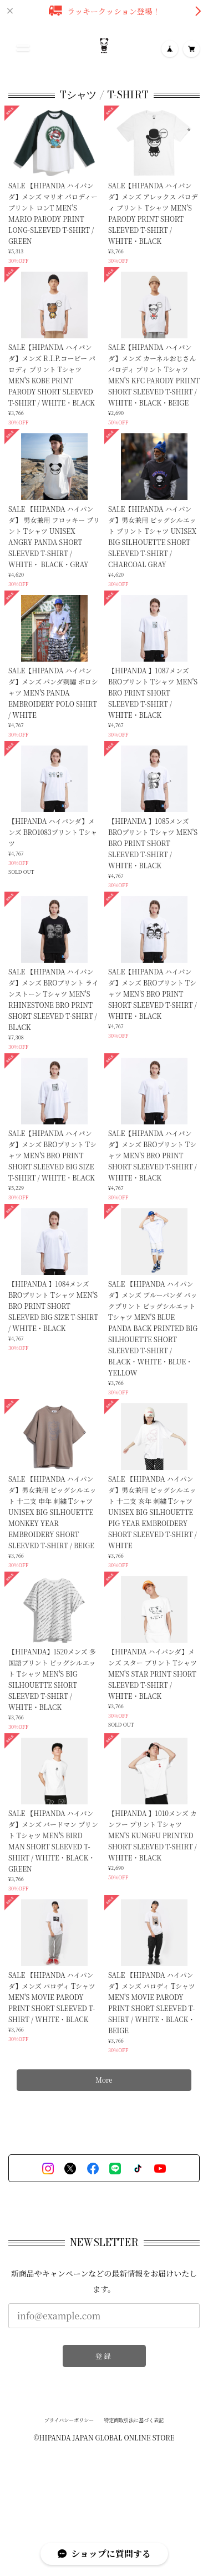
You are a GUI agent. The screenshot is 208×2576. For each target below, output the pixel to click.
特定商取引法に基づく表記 (134, 2422)
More (103, 2081)
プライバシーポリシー (69, 2422)
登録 (104, 2357)
